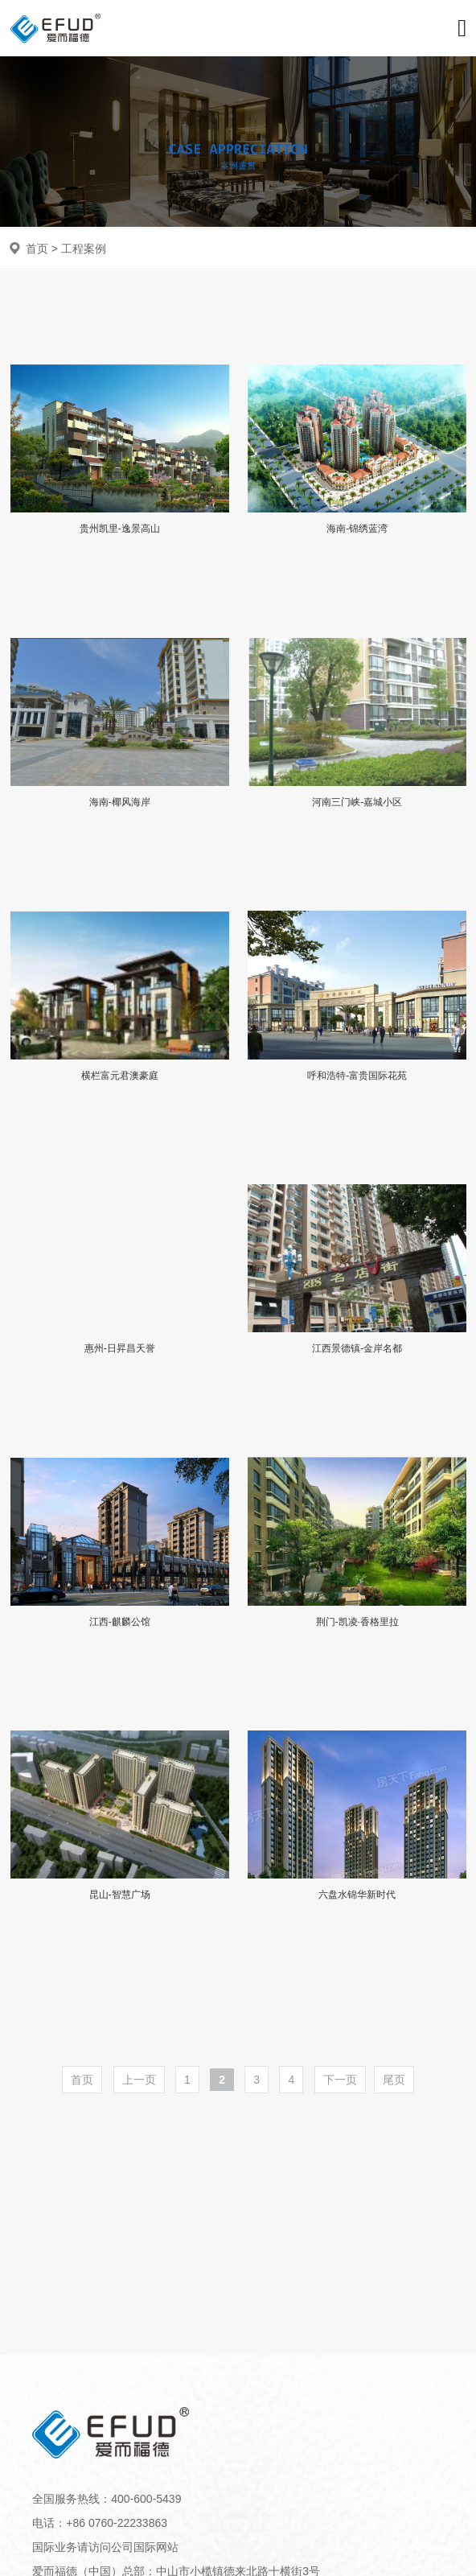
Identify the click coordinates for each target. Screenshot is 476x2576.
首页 (37, 248)
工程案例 (83, 248)
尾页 (394, 2079)
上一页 (139, 2079)
